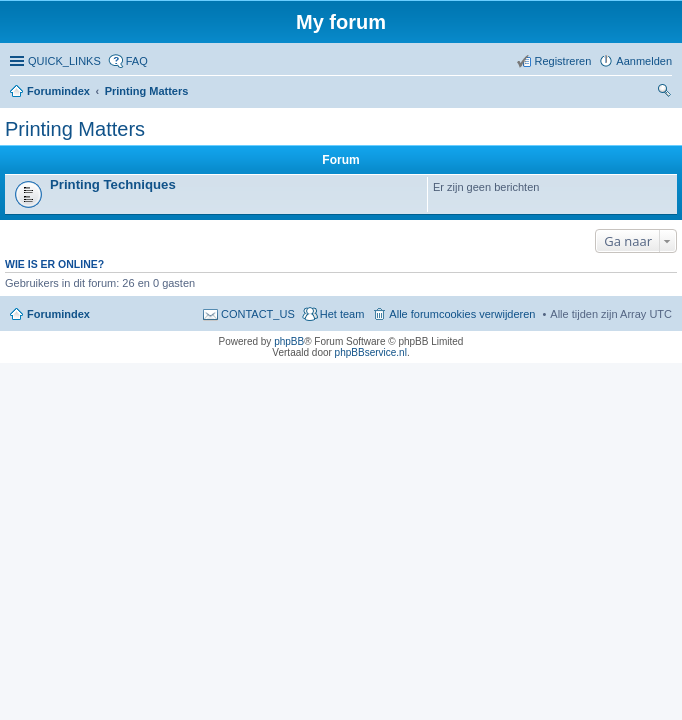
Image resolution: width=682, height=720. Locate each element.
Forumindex (58, 91)
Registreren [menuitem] (562, 61)
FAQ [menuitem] (137, 61)
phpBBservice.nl (371, 352)
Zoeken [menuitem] (666, 93)
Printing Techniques (113, 184)
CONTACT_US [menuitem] (258, 314)
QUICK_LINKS (64, 61)
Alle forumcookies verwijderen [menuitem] (462, 314)
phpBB (289, 341)
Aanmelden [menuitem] (644, 61)
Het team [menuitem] (342, 314)
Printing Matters (147, 91)
